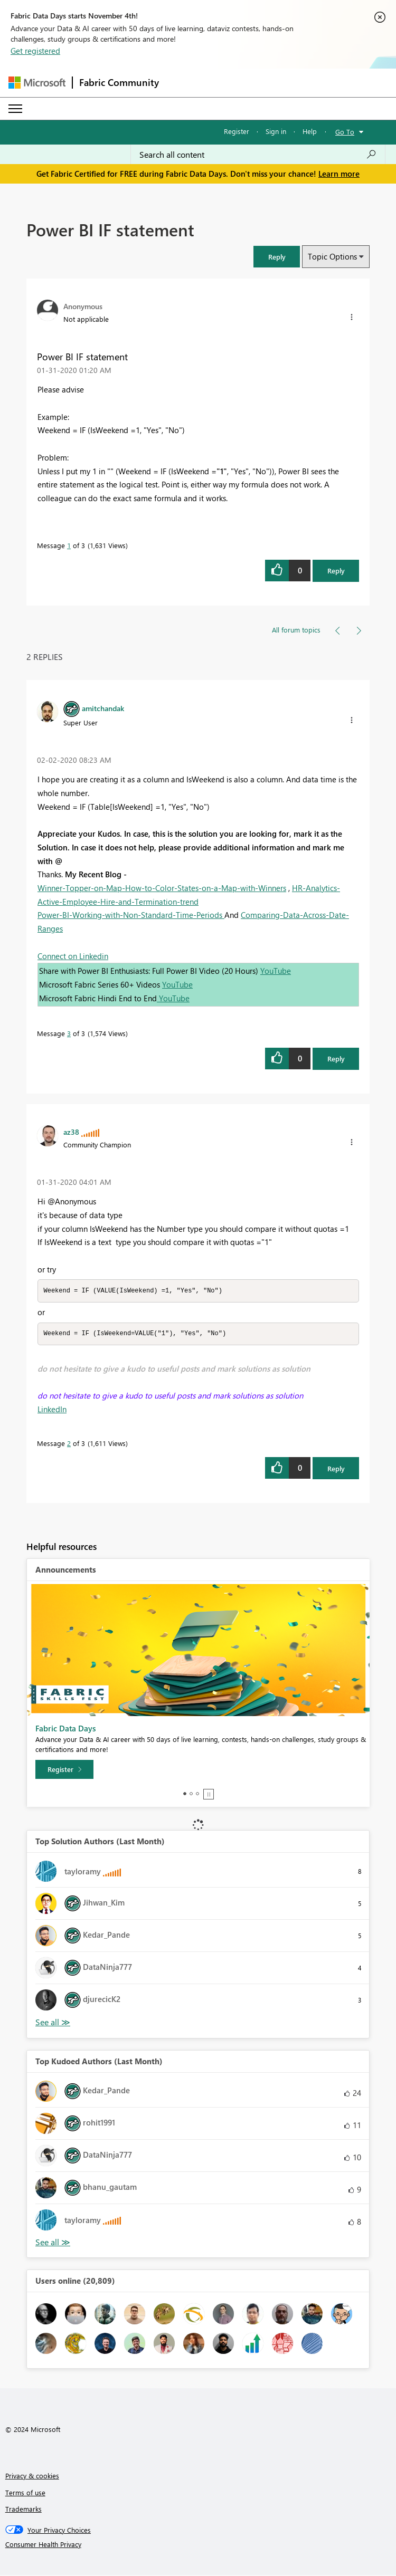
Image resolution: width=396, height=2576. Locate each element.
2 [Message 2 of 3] (69, 1444)
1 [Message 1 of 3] (69, 545)
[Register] (64, 1770)
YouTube (275, 970)
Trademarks (23, 2509)
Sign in (276, 131)
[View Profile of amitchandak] (103, 708)
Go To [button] (344, 131)
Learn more (339, 173)
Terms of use (25, 2493)
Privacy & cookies (32, 2476)
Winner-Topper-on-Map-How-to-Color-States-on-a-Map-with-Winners (161, 888)
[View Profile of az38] (71, 1131)
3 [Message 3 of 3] (69, 1033)
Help (310, 131)
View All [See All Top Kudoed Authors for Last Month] (52, 2243)
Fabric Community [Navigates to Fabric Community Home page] (119, 82)
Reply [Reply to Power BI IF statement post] (336, 570)
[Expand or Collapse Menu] (15, 109)
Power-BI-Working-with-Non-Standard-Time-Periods (130, 914)
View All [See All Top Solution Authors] (52, 2023)
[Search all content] (257, 155)
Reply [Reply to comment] (336, 1058)
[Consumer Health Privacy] (198, 2545)
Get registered (35, 50)
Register (236, 131)
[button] (276, 256)
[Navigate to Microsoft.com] (36, 82)
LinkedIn (52, 1410)
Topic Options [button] (332, 256)
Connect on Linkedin (72, 956)
